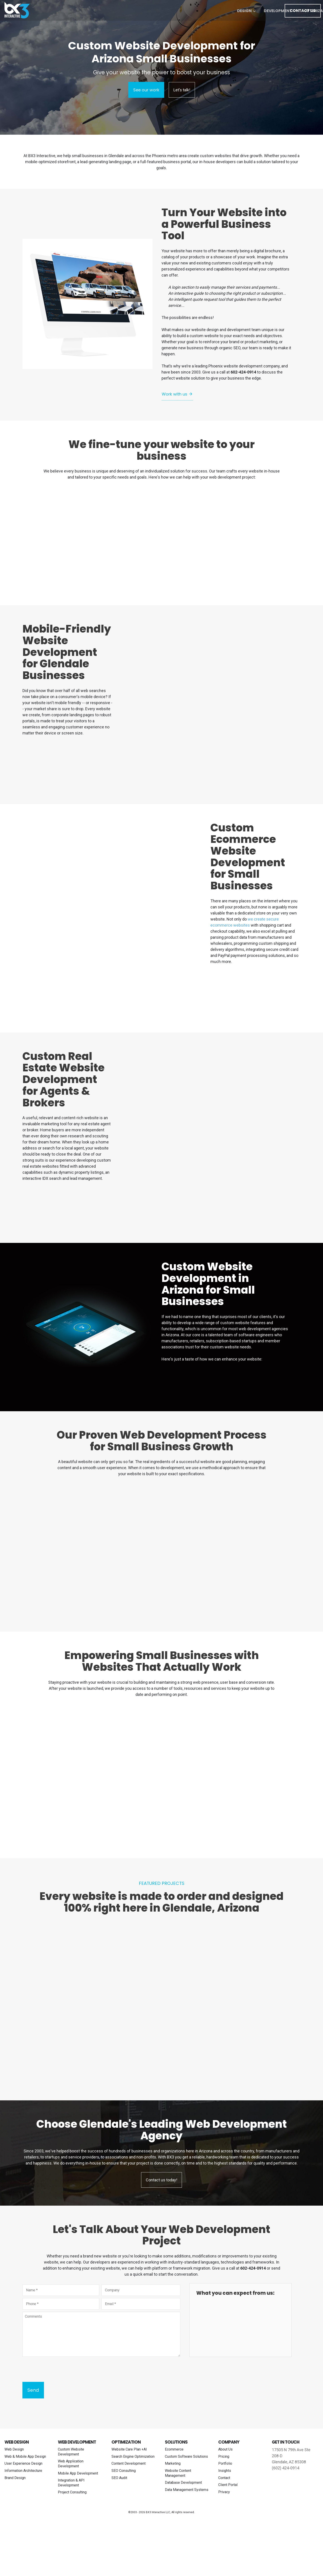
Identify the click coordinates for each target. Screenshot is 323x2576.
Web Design (14, 2493)
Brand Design (15, 2521)
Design (66, 10)
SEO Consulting (123, 2514)
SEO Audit (119, 2521)
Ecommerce (174, 2493)
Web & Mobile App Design (25, 2500)
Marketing (173, 2507)
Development (100, 10)
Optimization (140, 10)
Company (265, 10)
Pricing (223, 2500)
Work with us (174, 438)
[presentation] (56, 2413)
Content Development (128, 2507)
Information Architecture (23, 2514)
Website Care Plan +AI (129, 2493)
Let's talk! (181, 111)
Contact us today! (161, 2223)
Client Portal (228, 2528)
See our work (146, 111)
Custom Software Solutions (186, 2500)
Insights (236, 10)
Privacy (224, 2536)
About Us (225, 2493)
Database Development (183, 2526)
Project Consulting (72, 2536)
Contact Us (303, 10)
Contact (224, 2521)
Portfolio (209, 10)
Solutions (178, 10)
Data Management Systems (186, 2533)
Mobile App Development (78, 2517)
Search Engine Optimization (133, 2500)
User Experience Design (23, 2507)
